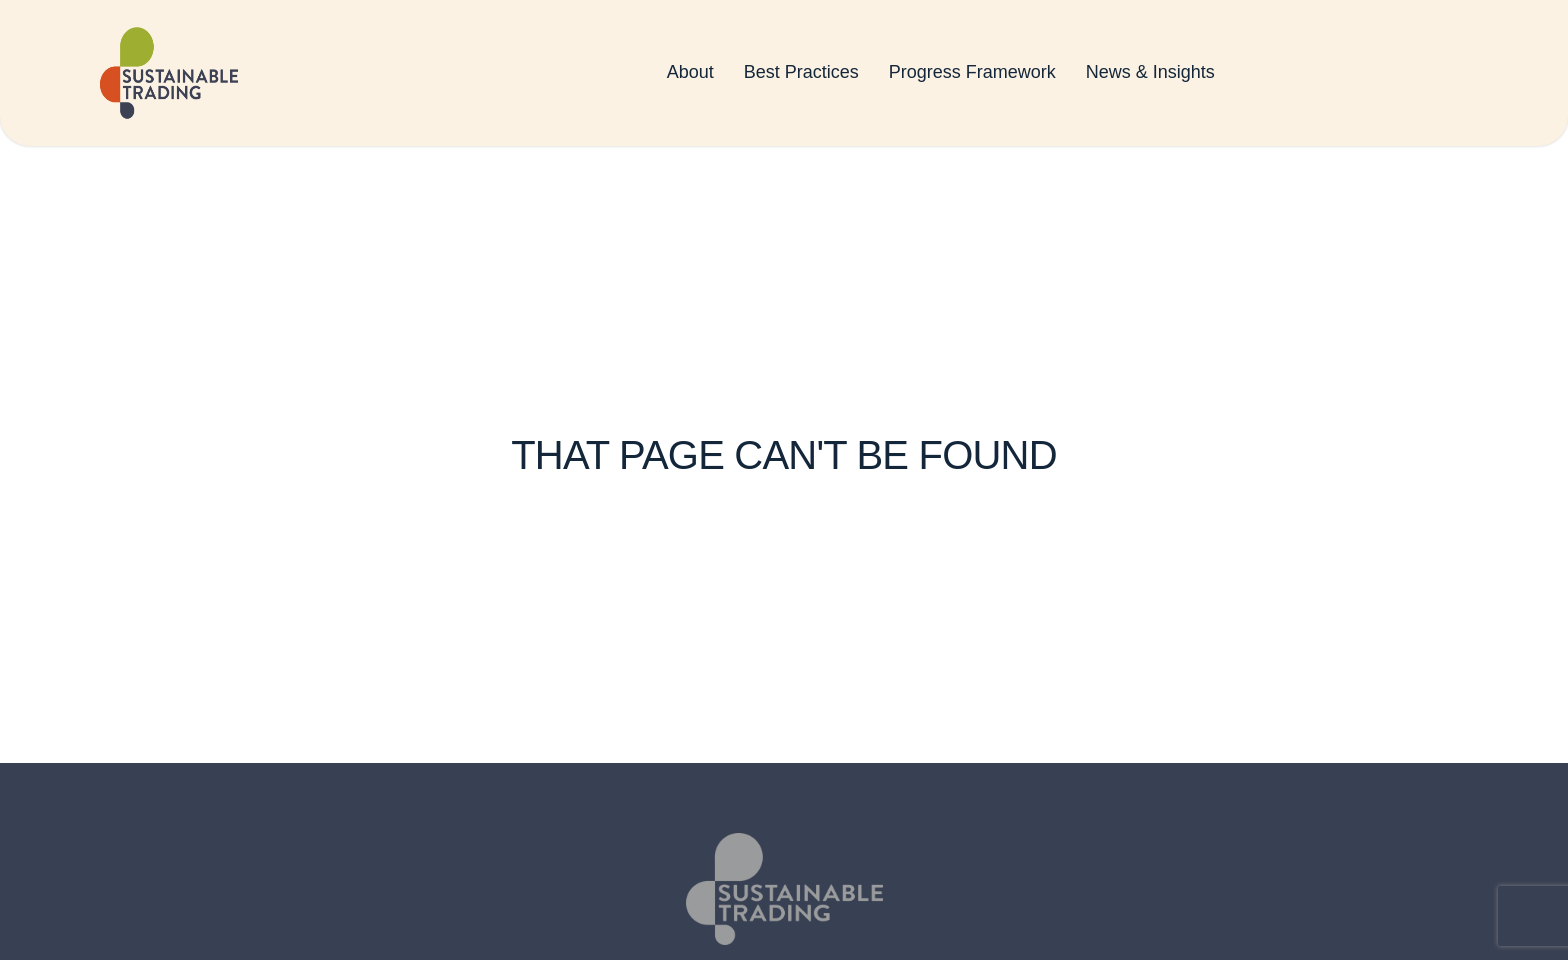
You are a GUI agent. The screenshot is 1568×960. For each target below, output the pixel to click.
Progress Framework (972, 76)
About (690, 76)
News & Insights (1150, 76)
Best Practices (801, 76)
